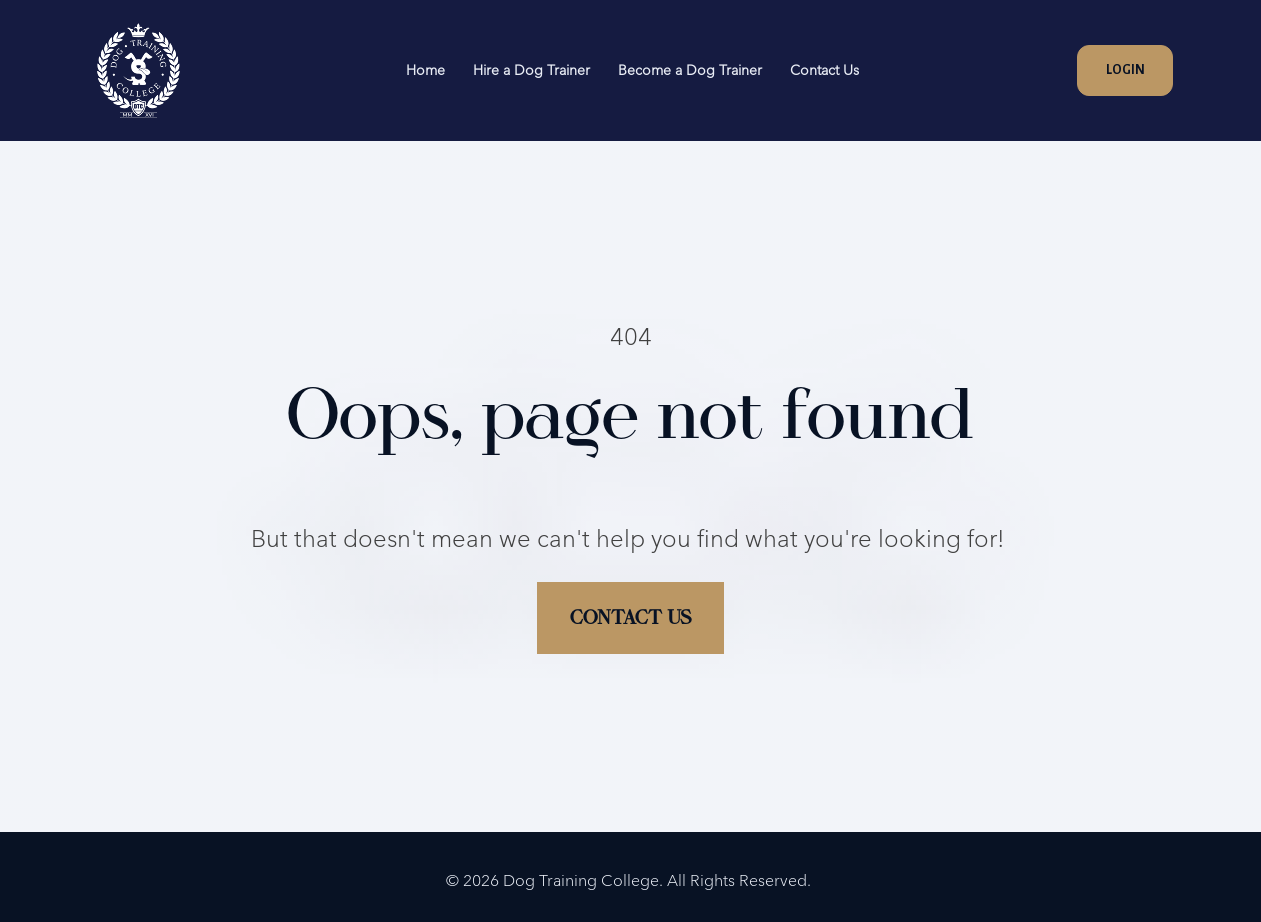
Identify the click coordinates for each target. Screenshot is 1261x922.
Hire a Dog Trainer (531, 70)
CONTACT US (630, 585)
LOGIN (1125, 70)
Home (425, 70)
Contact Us (824, 70)
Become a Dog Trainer (690, 70)
